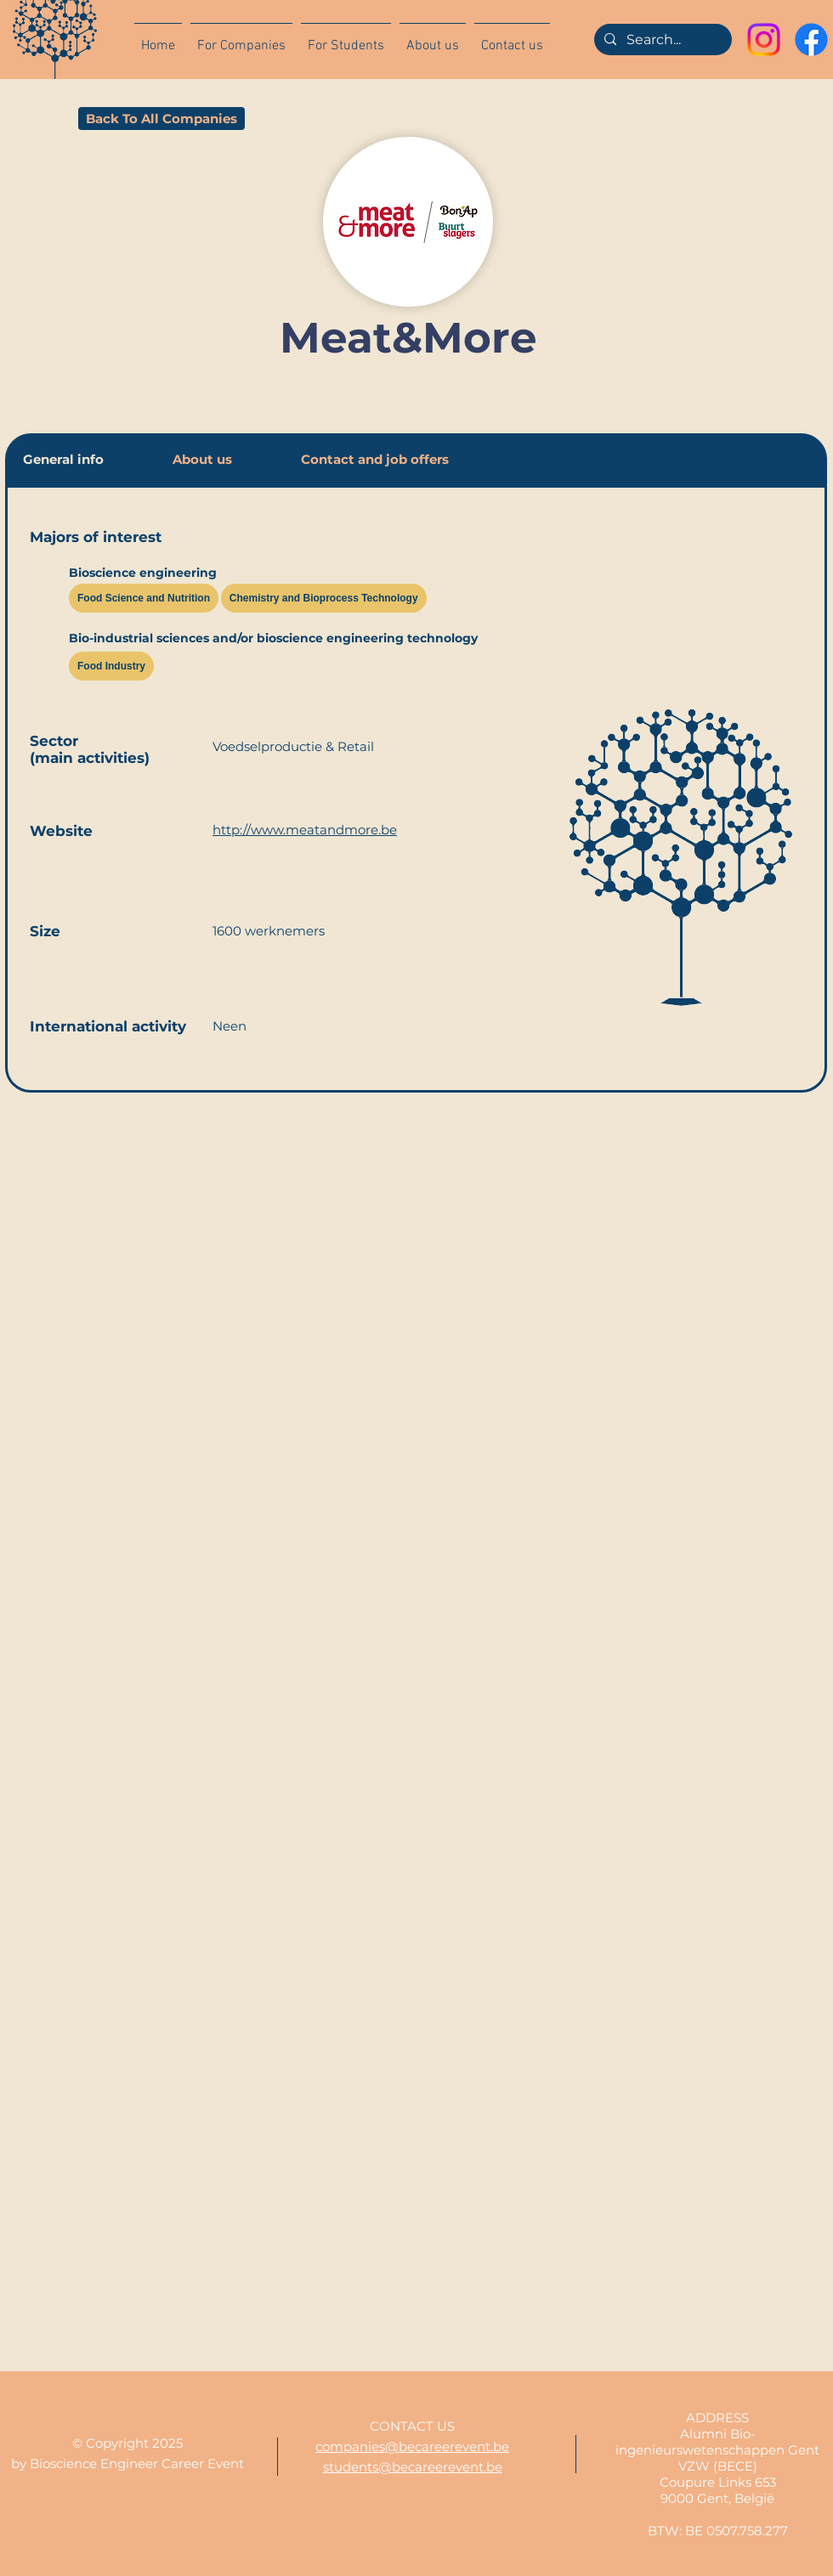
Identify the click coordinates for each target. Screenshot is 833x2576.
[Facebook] (811, 39)
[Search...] (661, 39)
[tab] (63, 459)
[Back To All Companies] (161, 118)
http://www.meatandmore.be (304, 830)
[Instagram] (763, 39)
